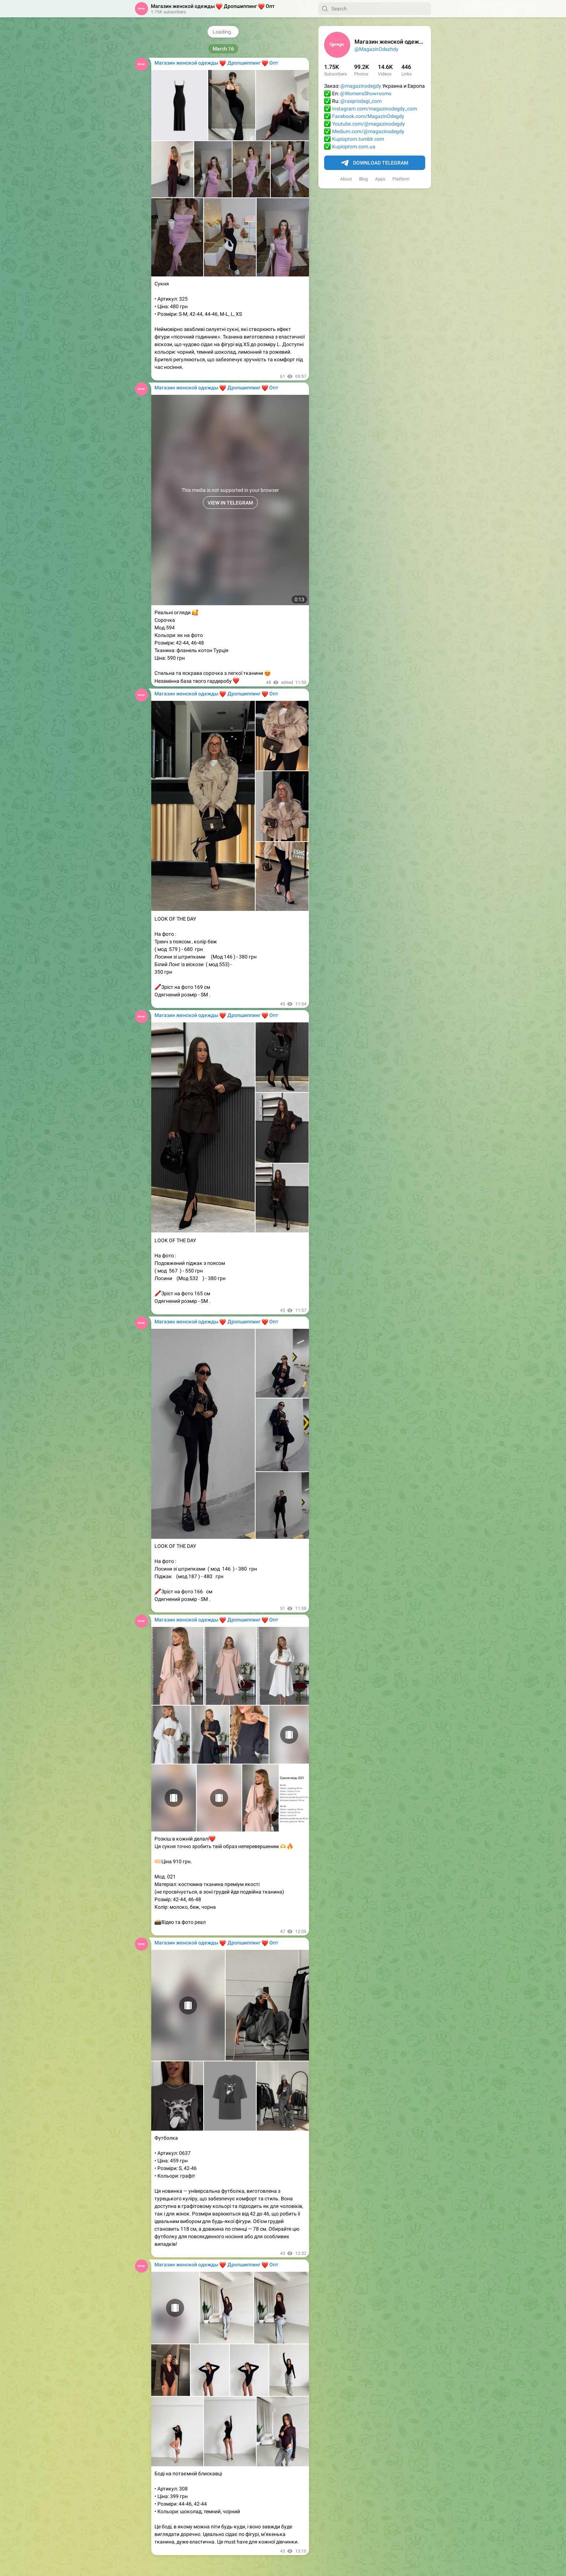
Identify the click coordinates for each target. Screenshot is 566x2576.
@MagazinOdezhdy (376, 49)
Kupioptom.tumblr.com (358, 139)
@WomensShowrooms (365, 93)
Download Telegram (374, 163)
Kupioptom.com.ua (353, 146)
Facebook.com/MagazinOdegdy (368, 116)
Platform (401, 179)
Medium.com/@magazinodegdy (368, 131)
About (346, 179)
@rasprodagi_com (361, 101)
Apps (380, 179)
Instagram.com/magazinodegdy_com (374, 109)
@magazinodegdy (360, 86)
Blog (363, 179)
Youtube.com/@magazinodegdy (368, 124)
